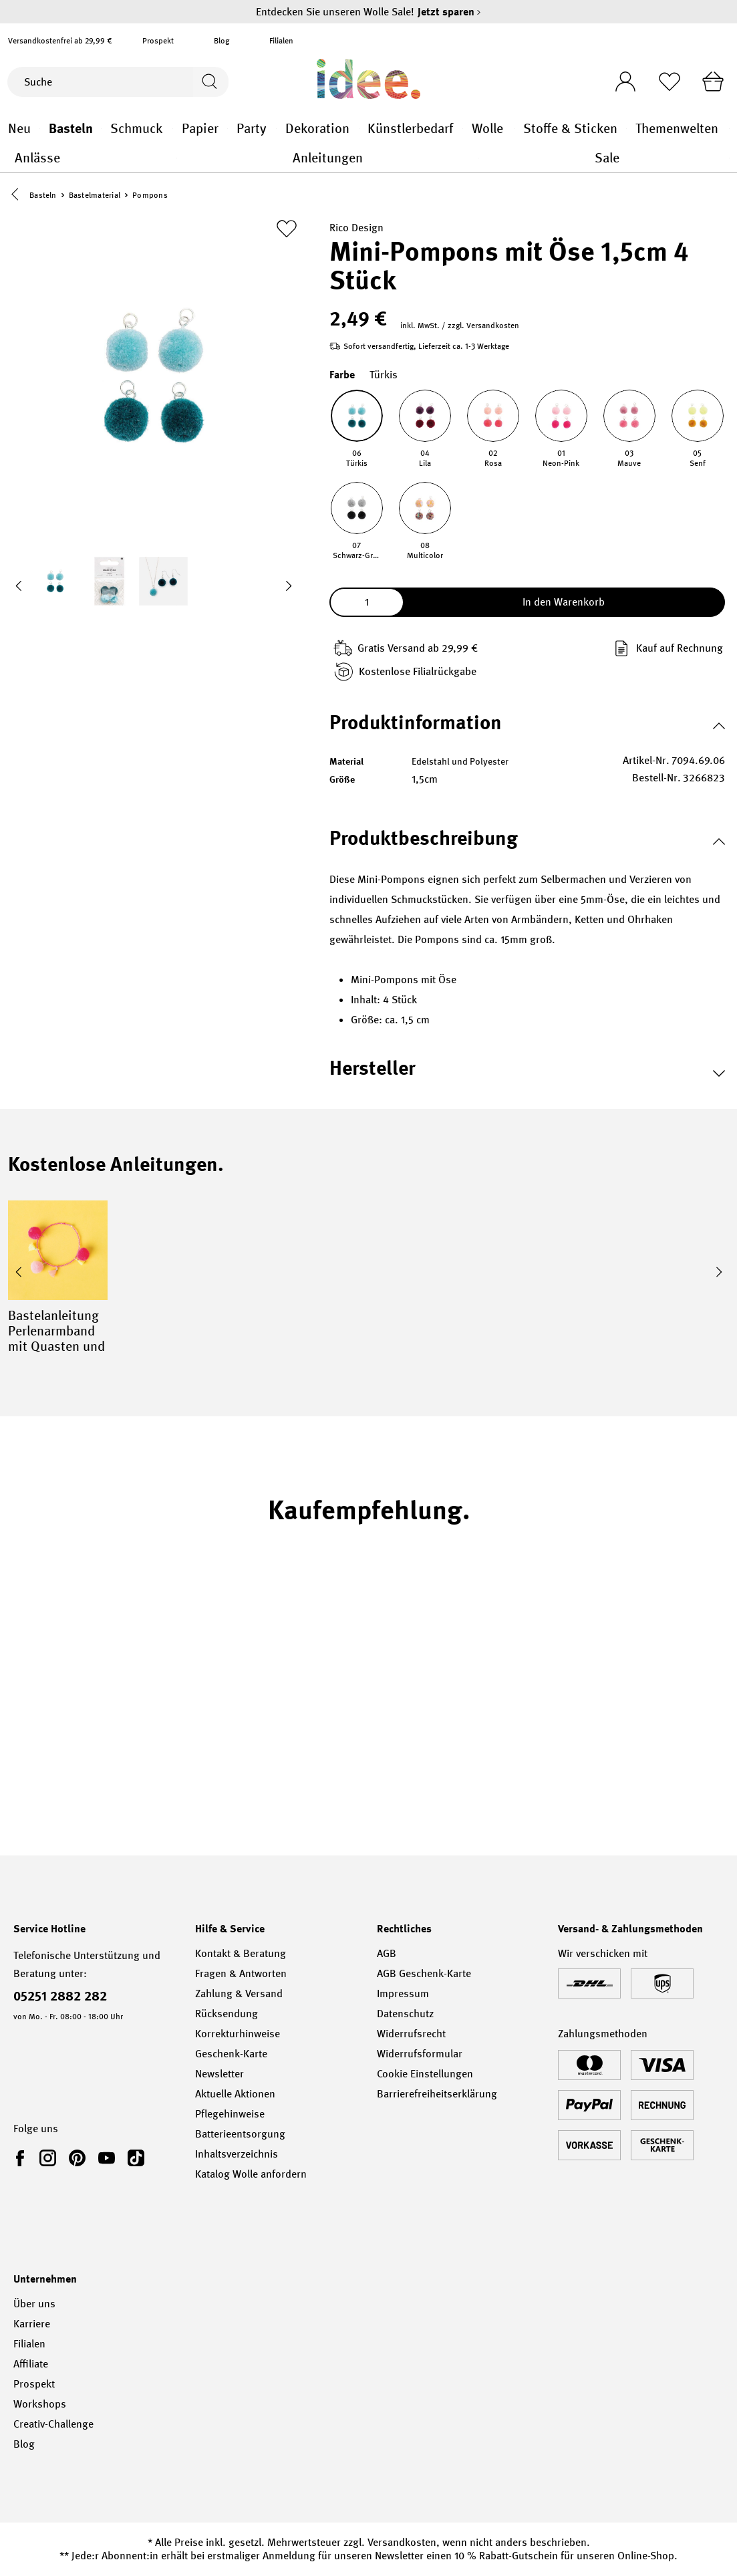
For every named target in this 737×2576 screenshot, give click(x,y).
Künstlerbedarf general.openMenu (462, 128)
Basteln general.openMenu (101, 128)
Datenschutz (405, 2014)
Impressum (403, 1993)
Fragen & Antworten (241, 1973)
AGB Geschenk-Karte (424, 1973)
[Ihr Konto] (621, 77)
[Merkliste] (667, 81)
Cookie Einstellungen (425, 2074)
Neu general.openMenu (39, 128)
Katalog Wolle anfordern (251, 2174)
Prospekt (158, 40)
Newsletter (219, 2074)
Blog (221, 40)
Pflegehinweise (230, 2114)
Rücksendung (226, 2014)
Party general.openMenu (276, 128)
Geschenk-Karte (231, 2054)
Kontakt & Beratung (240, 1953)
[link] (22, 2158)
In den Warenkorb (564, 603)
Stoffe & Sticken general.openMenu (626, 128)
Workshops (39, 2404)
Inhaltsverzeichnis (236, 2154)
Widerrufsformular (419, 2054)
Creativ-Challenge (53, 2424)
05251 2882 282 (60, 1996)
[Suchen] (209, 82)
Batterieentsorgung (240, 2134)
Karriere (31, 2324)
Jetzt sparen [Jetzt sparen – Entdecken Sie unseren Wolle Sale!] (449, 12)
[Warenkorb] (712, 81)
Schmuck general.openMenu (172, 128)
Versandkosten (401, 2542)
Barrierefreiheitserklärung (437, 2094)
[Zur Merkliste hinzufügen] (286, 229)
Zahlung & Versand (239, 1993)
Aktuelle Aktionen (235, 2094)
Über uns (34, 2304)
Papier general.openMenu (227, 128)
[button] (18, 196)
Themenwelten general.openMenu (729, 128)
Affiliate (30, 2364)
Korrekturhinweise (237, 2034)
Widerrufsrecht (411, 2034)
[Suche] (99, 82)
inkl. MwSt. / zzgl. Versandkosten (459, 326)
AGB (386, 1953)
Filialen (281, 40)
